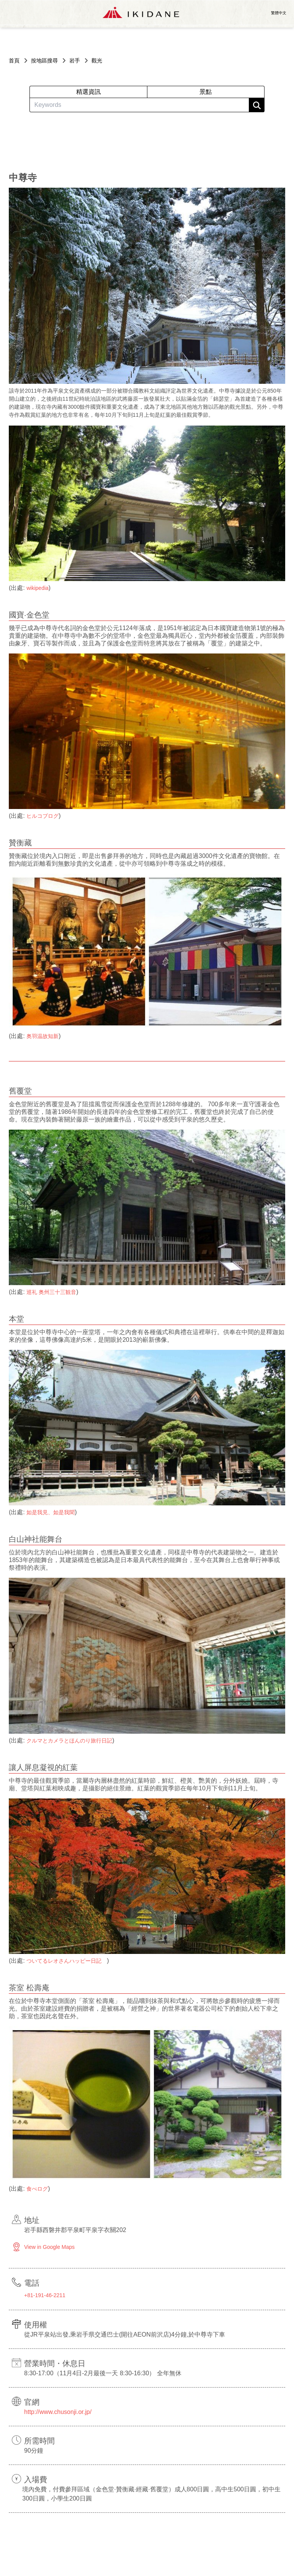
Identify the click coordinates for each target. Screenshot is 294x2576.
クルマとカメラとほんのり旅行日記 (69, 1741)
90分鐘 (33, 2450)
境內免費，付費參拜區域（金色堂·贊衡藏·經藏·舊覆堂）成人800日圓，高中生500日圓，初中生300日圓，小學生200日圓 (151, 2494)
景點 (205, 91)
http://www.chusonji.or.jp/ (57, 2412)
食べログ (37, 2189)
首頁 (14, 60)
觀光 (96, 60)
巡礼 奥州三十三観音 (51, 1292)
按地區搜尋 (44, 60)
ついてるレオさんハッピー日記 (66, 1961)
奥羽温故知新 (42, 1036)
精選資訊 (88, 91)
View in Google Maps (49, 2247)
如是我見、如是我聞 (50, 1512)
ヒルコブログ (42, 816)
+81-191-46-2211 (44, 2295)
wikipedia (37, 588)
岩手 (74, 60)
